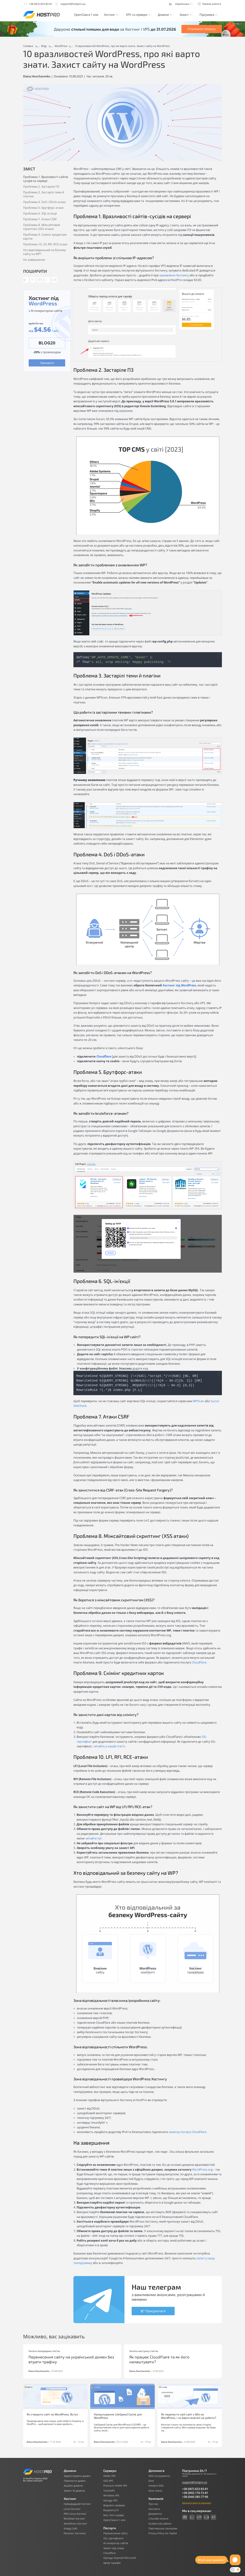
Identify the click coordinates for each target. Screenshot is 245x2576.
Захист (186, 15)
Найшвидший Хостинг (77, 2504)
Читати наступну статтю (143, 2351)
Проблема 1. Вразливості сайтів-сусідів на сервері (46, 179)
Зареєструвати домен (77, 2476)
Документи (155, 2513)
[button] (218, 655)
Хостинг (112, 15)
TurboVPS (109, 2490)
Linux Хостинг (72, 2509)
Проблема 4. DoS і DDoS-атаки (44, 202)
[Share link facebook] (40, 279)
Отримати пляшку (202, 29)
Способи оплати (158, 2518)
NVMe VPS (109, 2476)
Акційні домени (73, 2485)
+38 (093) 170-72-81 (195, 2493)
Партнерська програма (162, 2528)
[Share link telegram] (33, 279)
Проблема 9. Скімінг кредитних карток (45, 237)
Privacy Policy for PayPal (162, 2533)
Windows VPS (111, 2495)
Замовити (47, 363)
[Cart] (170, 4)
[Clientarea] (209, 4)
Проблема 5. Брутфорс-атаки (43, 208)
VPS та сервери (139, 15)
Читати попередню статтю (44, 2351)
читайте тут (93, 1838)
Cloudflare (109, 2553)
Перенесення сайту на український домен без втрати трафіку (71, 2359)
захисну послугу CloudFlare (187, 2132)
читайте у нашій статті (109, 1746)
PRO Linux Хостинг (75, 2513)
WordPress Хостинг (75, 2523)
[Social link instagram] (192, 2517)
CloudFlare (199, 1662)
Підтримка (209, 15)
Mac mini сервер (113, 2515)
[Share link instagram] (47, 279)
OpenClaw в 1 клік (86, 15)
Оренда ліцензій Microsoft (119, 2558)
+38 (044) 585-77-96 (195, 2497)
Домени (166, 15)
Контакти (154, 2509)
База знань (155, 2490)
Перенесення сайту (115, 2533)
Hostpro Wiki (156, 2485)
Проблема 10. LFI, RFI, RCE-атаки (45, 244)
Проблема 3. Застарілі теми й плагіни (43, 194)
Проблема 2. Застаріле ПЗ (41, 187)
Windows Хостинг (74, 2518)
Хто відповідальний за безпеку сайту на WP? (44, 252)
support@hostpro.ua (194, 2482)
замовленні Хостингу (174, 275)
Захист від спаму (113, 2548)
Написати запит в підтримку (196, 2502)
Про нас (153, 2504)
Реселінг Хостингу (75, 2533)
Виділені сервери (114, 2505)
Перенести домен (75, 2480)
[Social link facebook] (185, 2517)
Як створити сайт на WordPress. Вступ (52, 2414)
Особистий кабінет (160, 2523)
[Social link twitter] (199, 2517)
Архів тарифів (112, 2563)
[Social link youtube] (206, 2517)
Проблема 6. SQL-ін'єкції (40, 213)
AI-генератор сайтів (115, 2543)
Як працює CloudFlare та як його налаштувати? (159, 2359)
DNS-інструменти (159, 2476)
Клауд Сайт (71, 2528)
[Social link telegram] (213, 2517)
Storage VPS (110, 2500)
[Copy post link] (25, 279)
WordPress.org (202, 2170)
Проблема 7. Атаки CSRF (40, 219)
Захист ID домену (74, 2490)
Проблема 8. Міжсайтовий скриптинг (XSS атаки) (41, 227)
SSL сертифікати (113, 2538)
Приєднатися (153, 2311)
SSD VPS (108, 2480)
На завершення (34, 260)
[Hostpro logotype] (41, 14)
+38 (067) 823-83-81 (195, 2489)
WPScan (198, 1401)
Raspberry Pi (111, 2510)
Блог (151, 2480)
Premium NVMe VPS (115, 2485)
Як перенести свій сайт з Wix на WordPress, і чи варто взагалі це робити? (188, 2416)
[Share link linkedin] (54, 279)
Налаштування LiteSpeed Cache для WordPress (118, 2416)
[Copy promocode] (47, 342)
